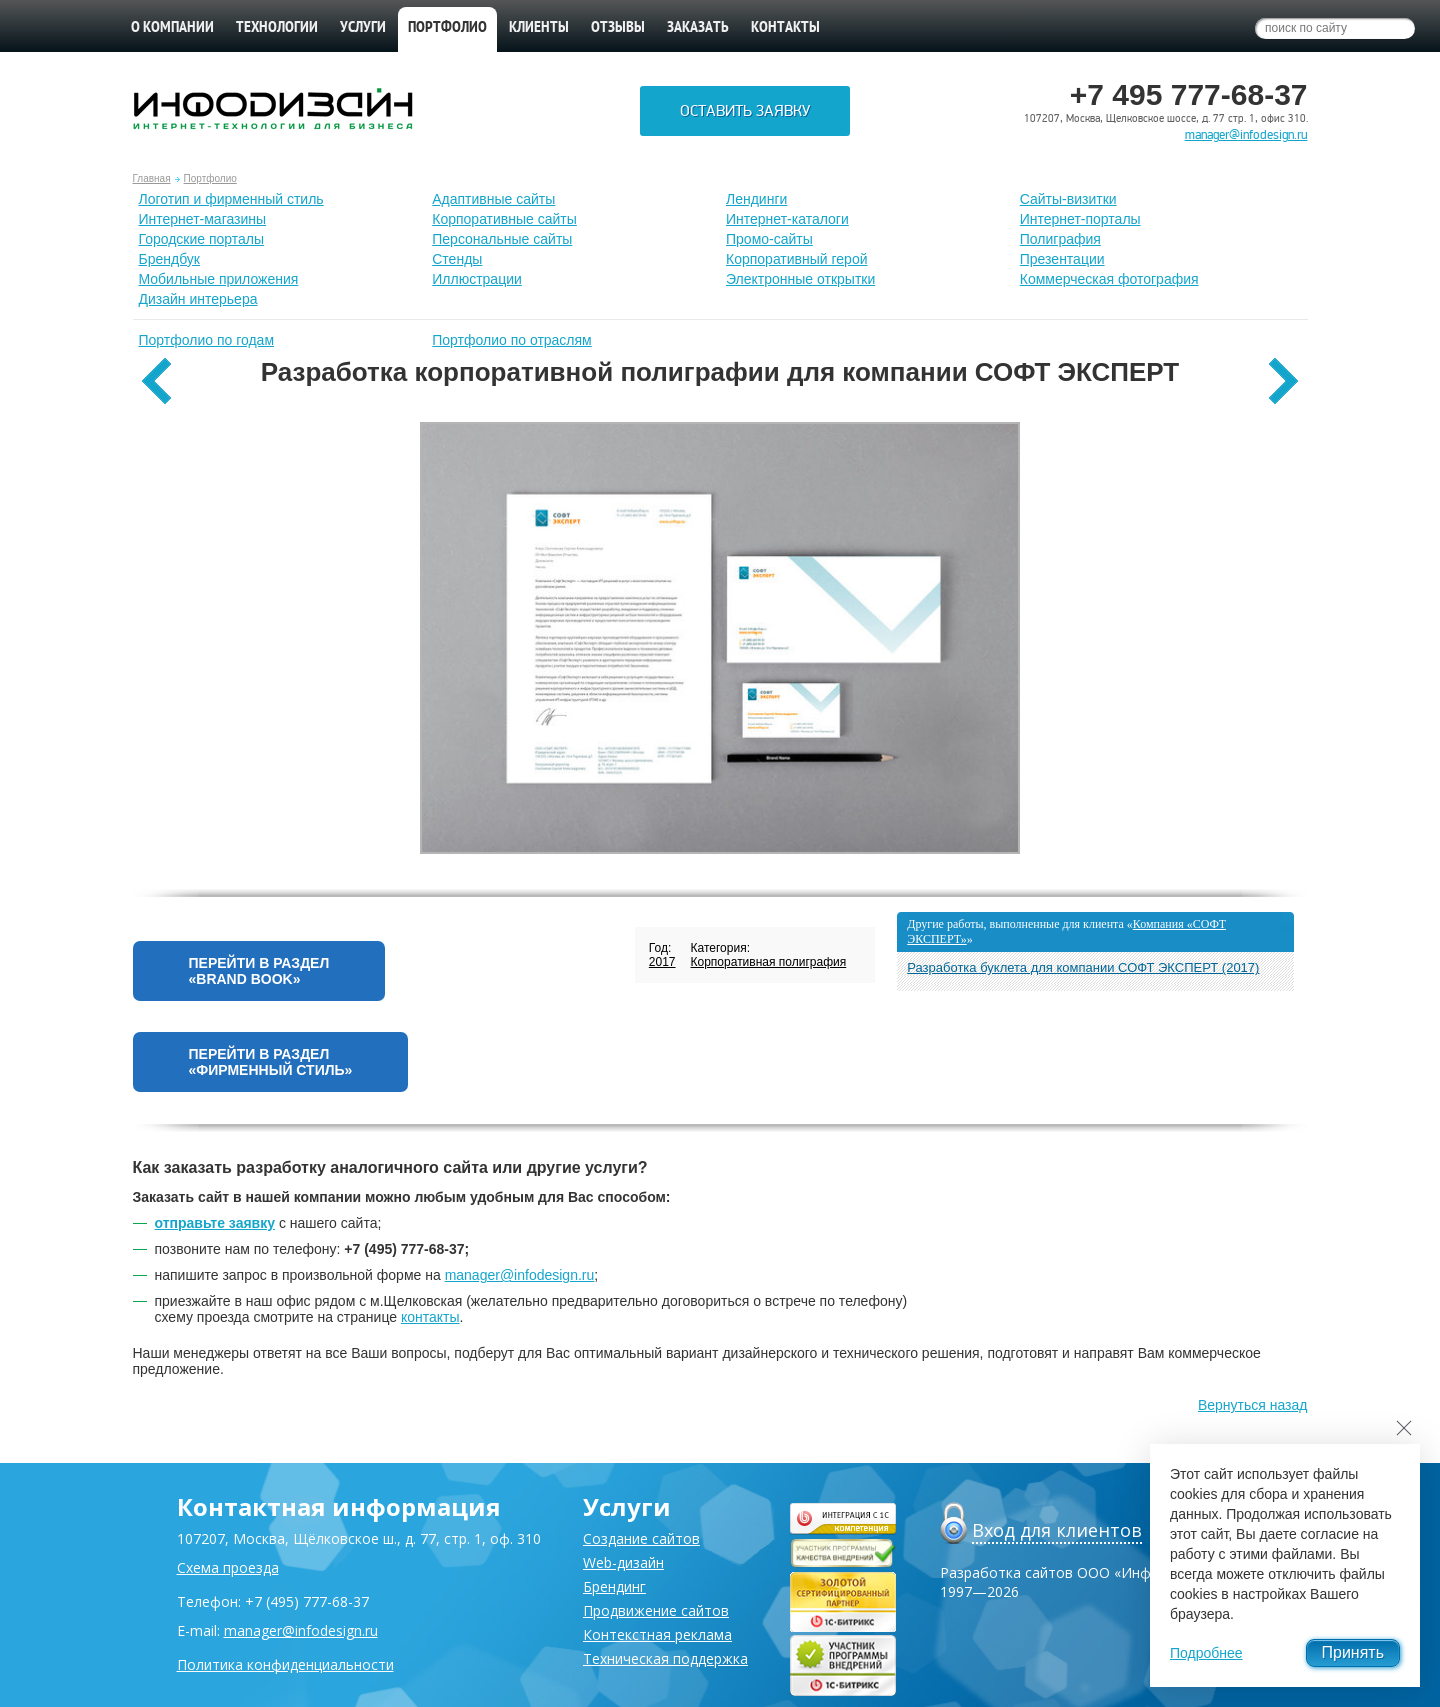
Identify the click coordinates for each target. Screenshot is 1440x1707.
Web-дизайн (623, 1562)
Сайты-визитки (1068, 199)
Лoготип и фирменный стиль (231, 199)
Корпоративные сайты (504, 219)
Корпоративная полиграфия (769, 962)
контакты (430, 1317)
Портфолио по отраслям (512, 340)
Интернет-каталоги (787, 219)
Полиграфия (1060, 239)
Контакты (785, 28)
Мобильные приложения (219, 279)
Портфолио (210, 178)
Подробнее (1206, 1653)
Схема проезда (228, 1567)
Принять (1353, 1652)
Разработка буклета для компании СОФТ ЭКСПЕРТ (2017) (1083, 967)
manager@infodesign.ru (1246, 135)
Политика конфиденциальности (285, 1664)
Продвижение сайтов (656, 1610)
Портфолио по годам (207, 340)
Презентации (1062, 259)
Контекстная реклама (657, 1634)
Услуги (363, 28)
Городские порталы (202, 239)
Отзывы (618, 28)
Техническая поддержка (665, 1658)
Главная (152, 178)
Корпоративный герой (797, 259)
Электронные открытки (800, 279)
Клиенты (539, 28)
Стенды (457, 259)
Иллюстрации (477, 279)
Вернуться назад (1253, 1405)
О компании (172, 28)
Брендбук (170, 259)
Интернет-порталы (1080, 219)
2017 (662, 962)
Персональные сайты (502, 239)
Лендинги (756, 199)
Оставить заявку (745, 111)
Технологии (277, 28)
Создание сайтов (641, 1538)
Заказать (698, 28)
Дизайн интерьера (198, 299)
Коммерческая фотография (1109, 279)
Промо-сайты (769, 239)
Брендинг (614, 1586)
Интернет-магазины (203, 219)
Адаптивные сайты (493, 199)
